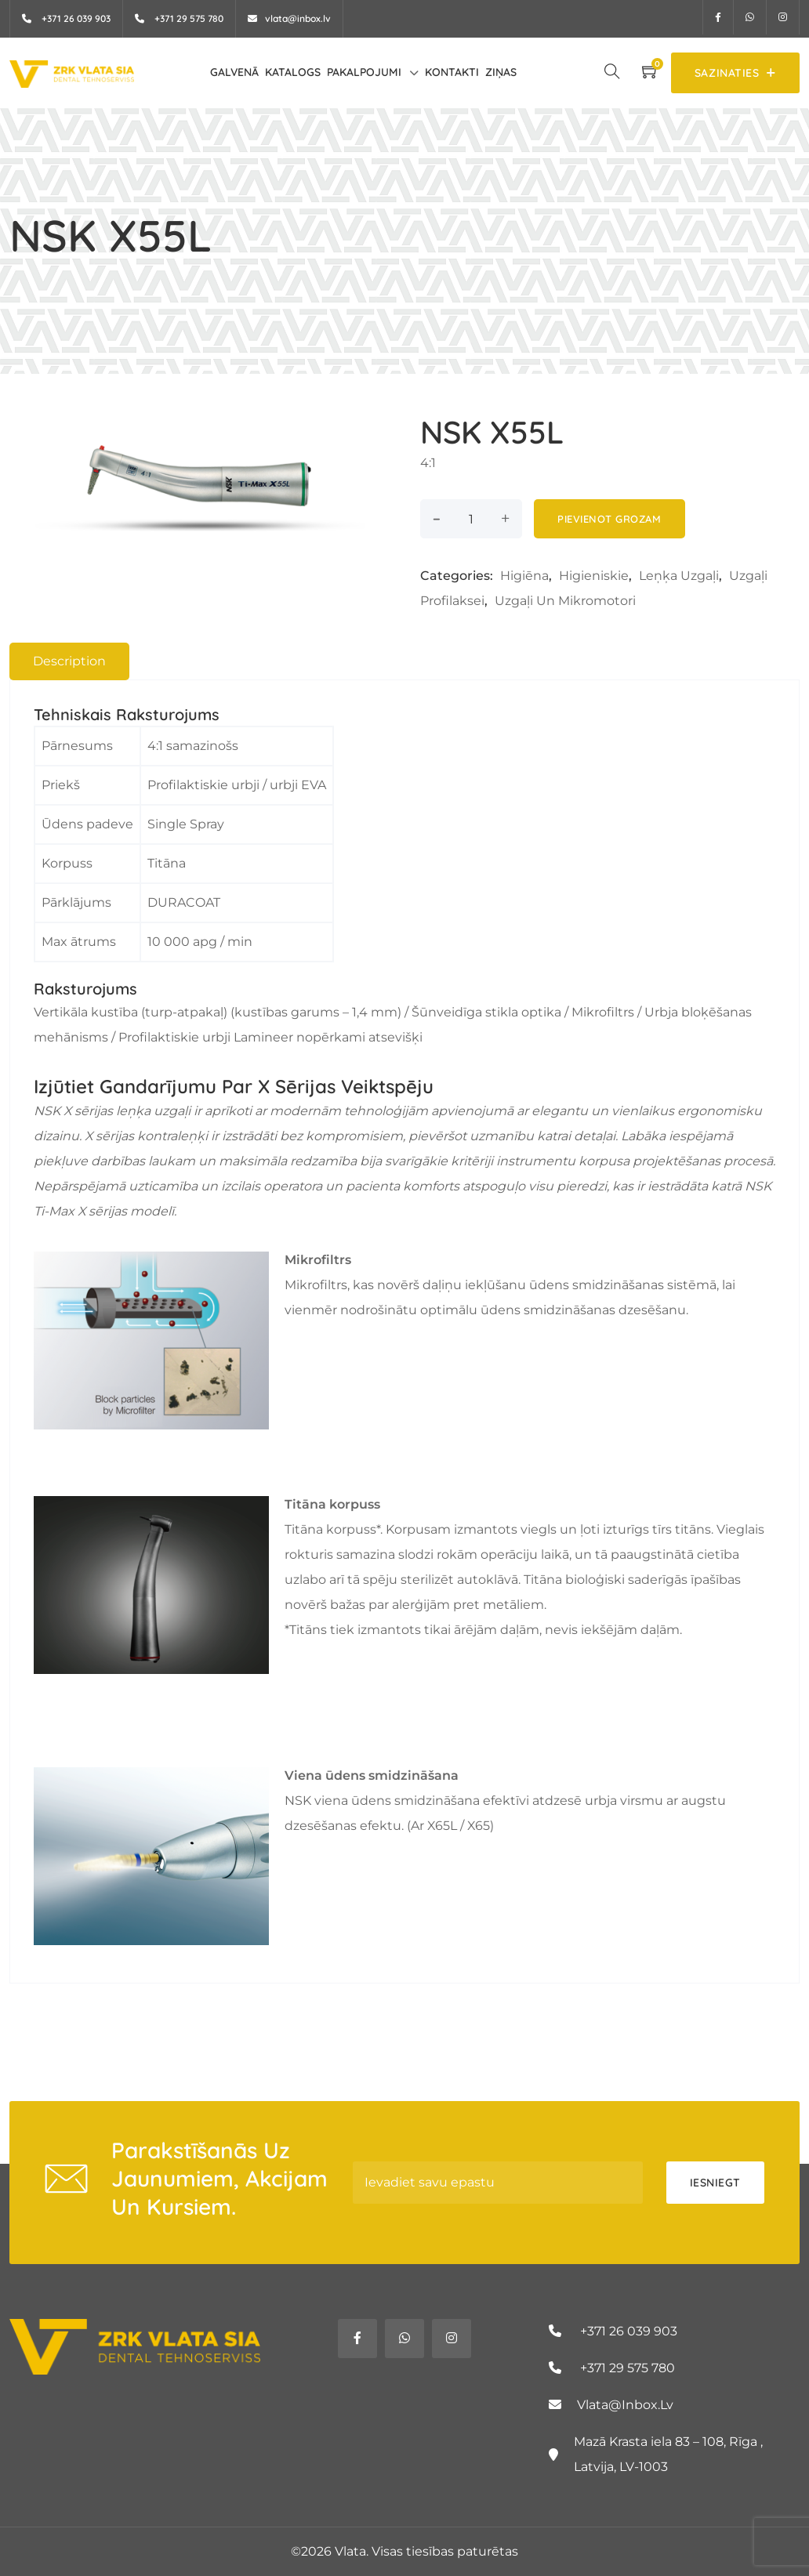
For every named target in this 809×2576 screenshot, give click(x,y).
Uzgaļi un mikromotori (565, 600)
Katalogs (293, 72)
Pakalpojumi (364, 72)
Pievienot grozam (609, 519)
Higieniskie (594, 575)
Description (69, 661)
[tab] (69, 661)
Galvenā (234, 72)
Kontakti (452, 72)
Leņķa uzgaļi (679, 575)
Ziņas (501, 72)
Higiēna (524, 575)
